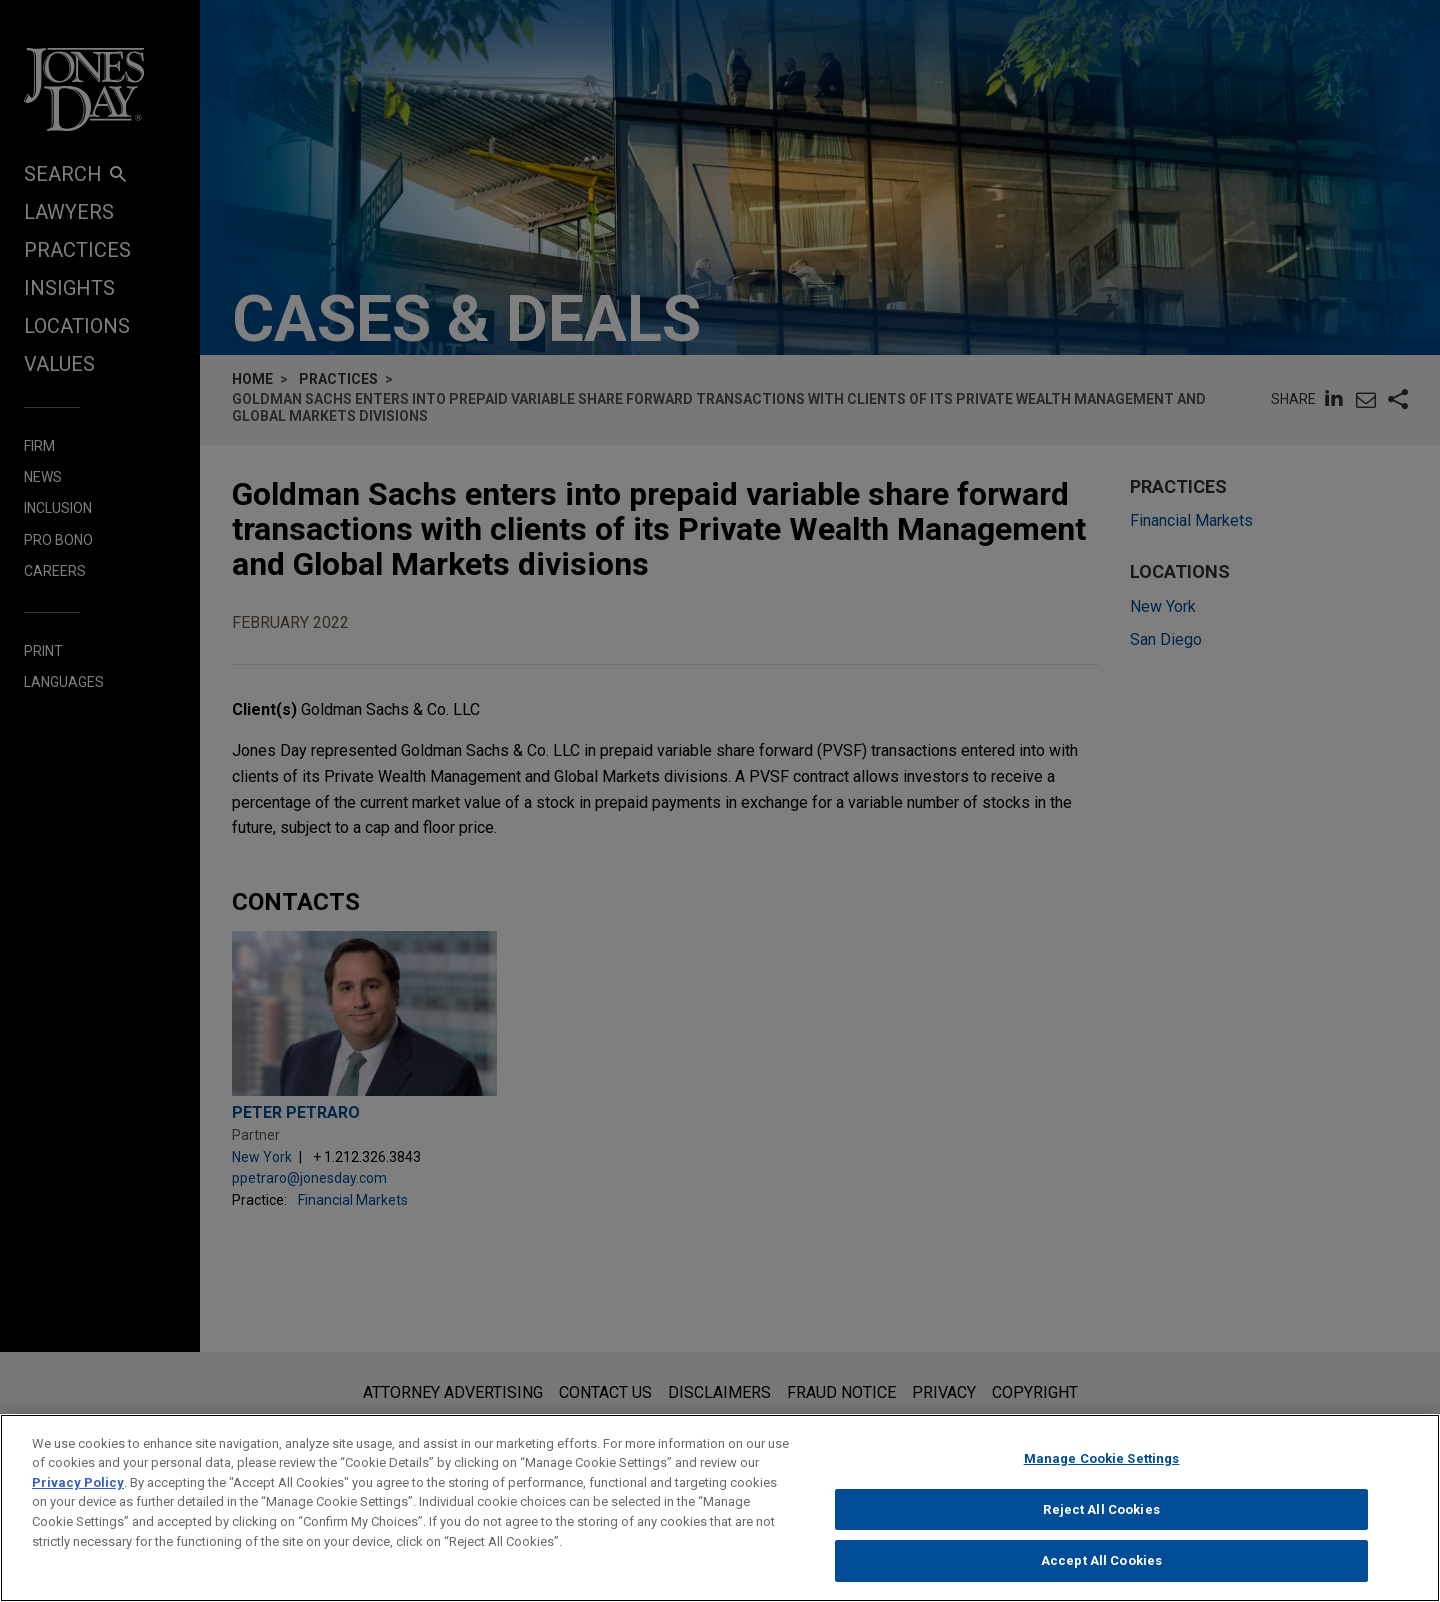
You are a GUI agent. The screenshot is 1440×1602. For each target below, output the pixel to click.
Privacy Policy (78, 1494)
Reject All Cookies (1101, 1520)
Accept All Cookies (1101, 1572)
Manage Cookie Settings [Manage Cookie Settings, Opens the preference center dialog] (1102, 1470)
